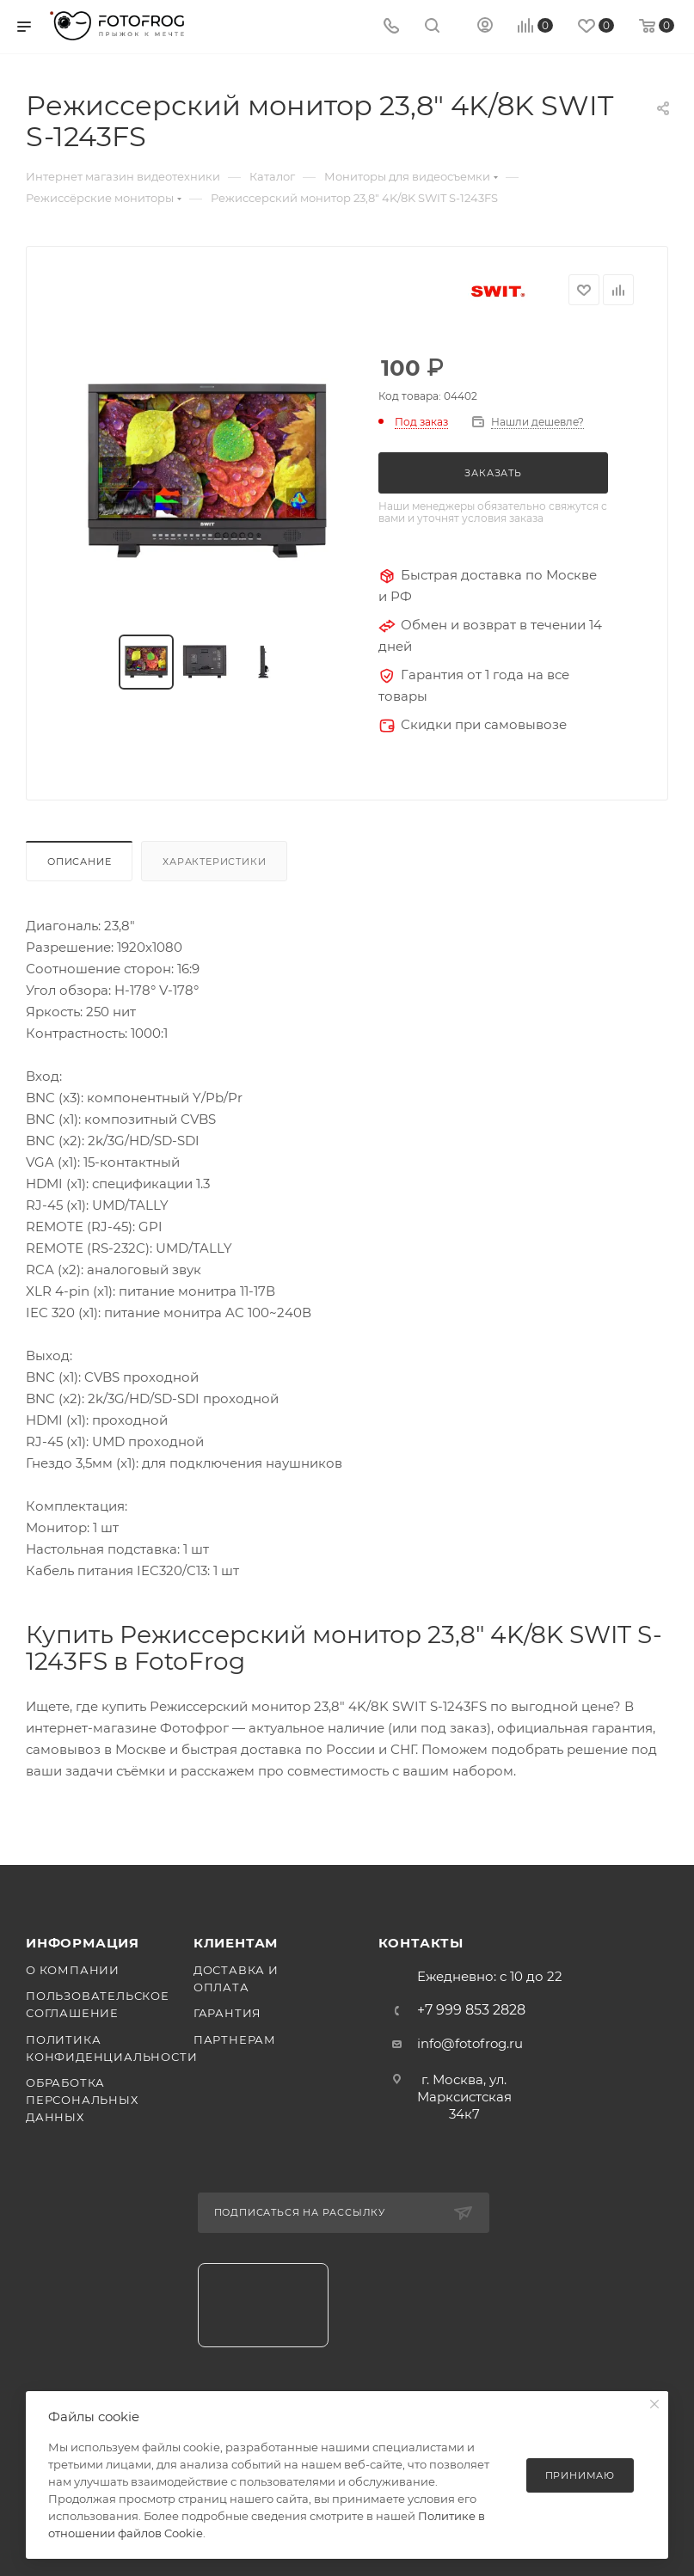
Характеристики (214, 862)
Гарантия (227, 2013)
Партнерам (234, 2039)
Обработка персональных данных (82, 2100)
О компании (73, 1970)
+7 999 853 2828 (471, 2010)
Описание (79, 862)
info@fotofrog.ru (470, 2043)
